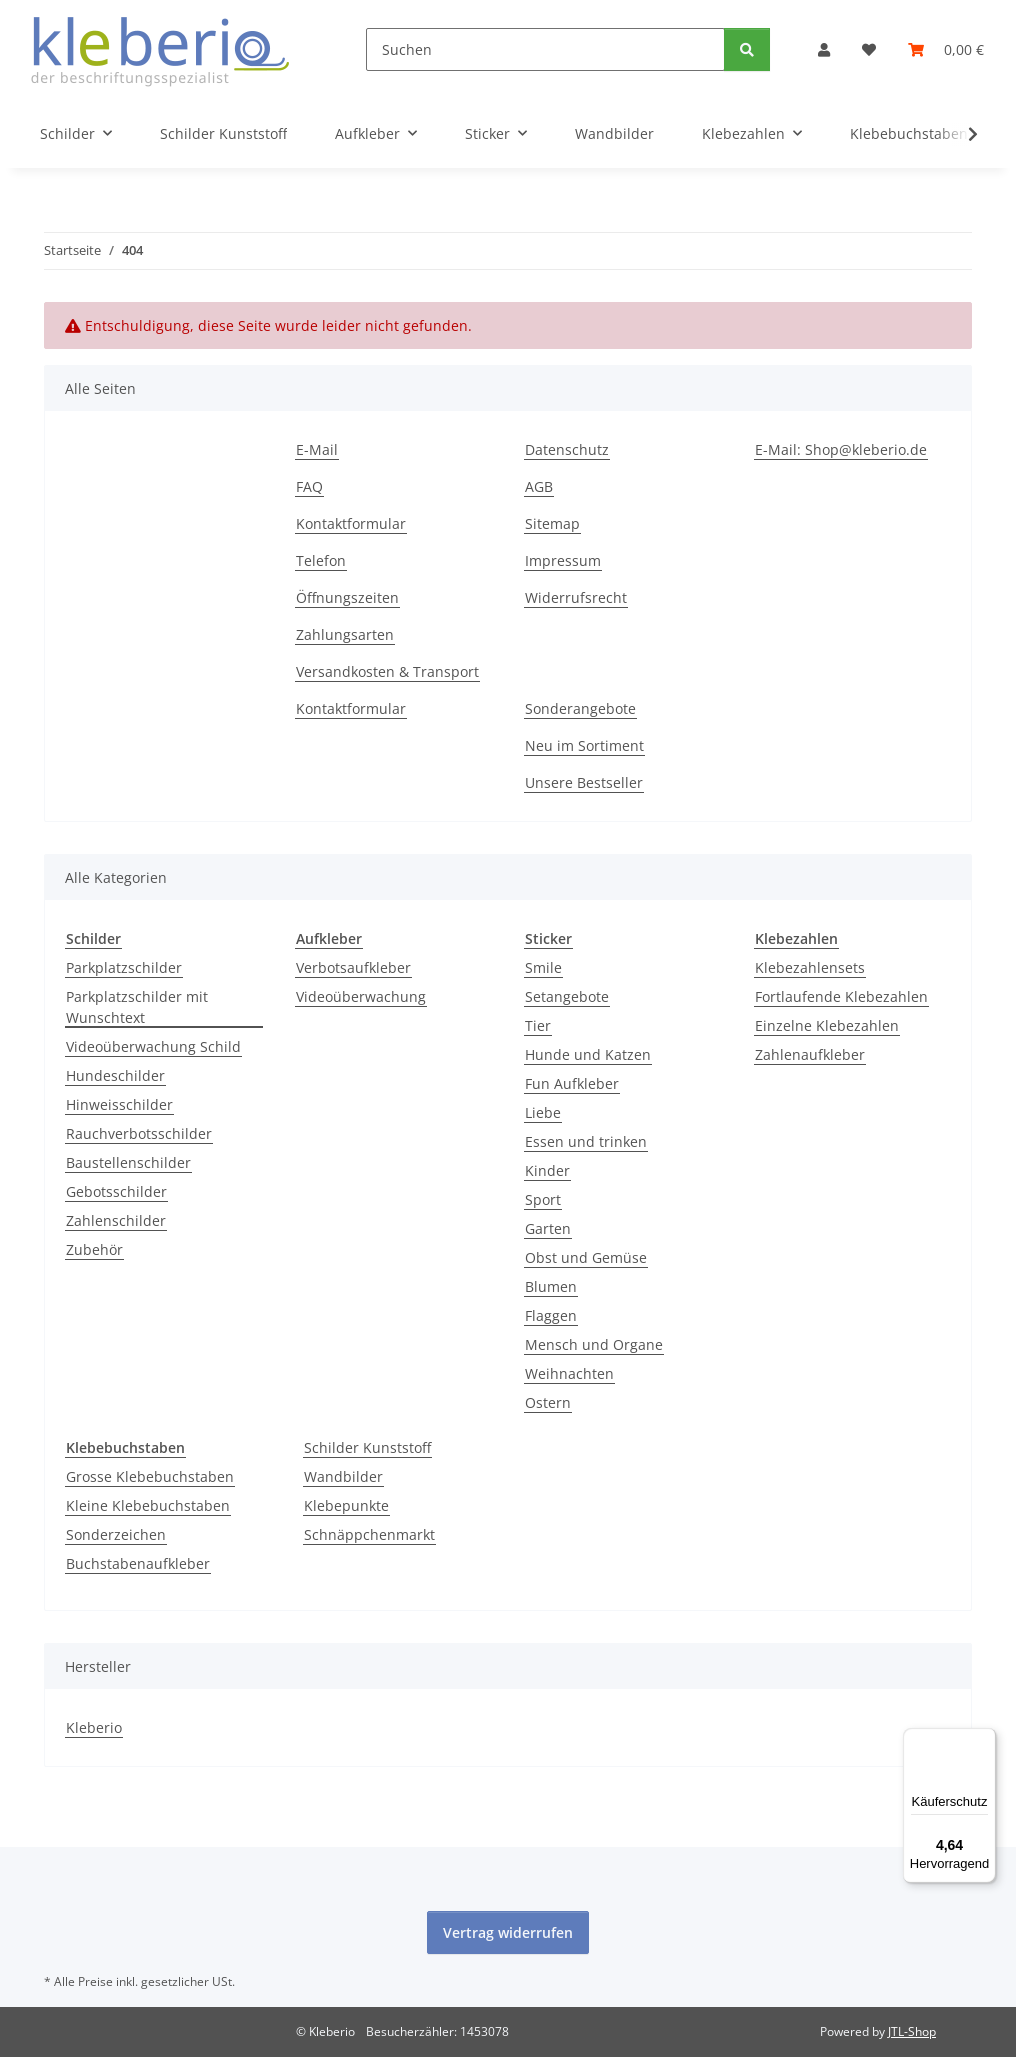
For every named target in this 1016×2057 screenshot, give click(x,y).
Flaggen (551, 1315)
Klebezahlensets (810, 967)
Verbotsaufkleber (353, 967)
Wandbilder (343, 1476)
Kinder (547, 1170)
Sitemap (552, 523)
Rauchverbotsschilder (139, 1133)
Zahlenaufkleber (810, 1054)
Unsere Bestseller (584, 782)
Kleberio (94, 1727)
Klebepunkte (346, 1505)
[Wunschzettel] (869, 49)
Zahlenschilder (116, 1220)
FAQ (309, 486)
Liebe (543, 1112)
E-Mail (317, 449)
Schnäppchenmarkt (369, 1534)
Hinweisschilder (119, 1104)
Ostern (548, 1402)
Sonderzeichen (116, 1534)
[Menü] (984, 1740)
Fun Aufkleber (572, 1083)
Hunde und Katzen (588, 1054)
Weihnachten (569, 1373)
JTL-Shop (912, 2031)
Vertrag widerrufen (508, 1932)
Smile (543, 967)
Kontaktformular (351, 523)
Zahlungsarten (345, 634)
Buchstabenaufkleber (138, 1563)
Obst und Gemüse (586, 1257)
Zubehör (94, 1249)
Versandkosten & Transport (387, 671)
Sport (543, 1199)
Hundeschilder (115, 1075)
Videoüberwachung (361, 996)
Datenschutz (567, 449)
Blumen (551, 1286)
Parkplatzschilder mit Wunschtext (137, 1007)
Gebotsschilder (116, 1191)
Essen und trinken (586, 1141)
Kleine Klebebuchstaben (148, 1505)
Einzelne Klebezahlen (827, 1025)
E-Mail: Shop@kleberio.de (841, 449)
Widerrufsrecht (576, 597)
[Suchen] (545, 49)
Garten (548, 1228)
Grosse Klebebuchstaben (150, 1476)
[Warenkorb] (946, 49)
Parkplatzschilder (124, 967)
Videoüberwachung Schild (153, 1046)
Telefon (321, 560)
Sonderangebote (580, 708)
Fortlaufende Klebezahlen (841, 996)
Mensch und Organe (594, 1344)
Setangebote (567, 996)
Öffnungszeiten (347, 597)
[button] (824, 49)
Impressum (563, 560)
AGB (539, 486)
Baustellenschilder (128, 1162)
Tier (538, 1025)
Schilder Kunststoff (367, 1447)
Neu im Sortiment (584, 745)
